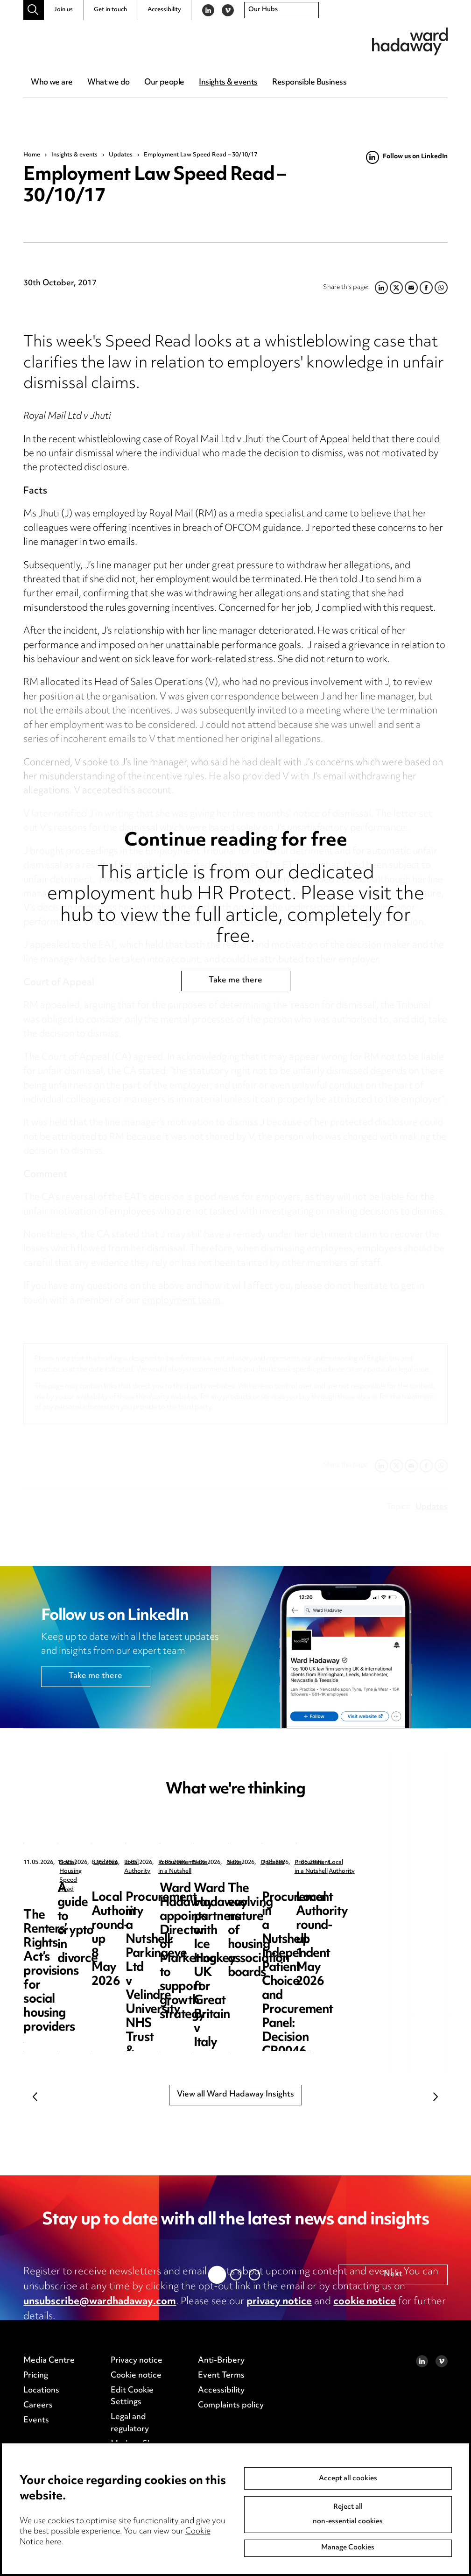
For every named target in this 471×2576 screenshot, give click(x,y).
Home (31, 155)
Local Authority (421, 1862)
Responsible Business (309, 83)
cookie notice (364, 2302)
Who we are (51, 83)
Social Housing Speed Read (96, 1862)
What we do (108, 83)
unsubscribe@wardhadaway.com (99, 2302)
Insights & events (228, 83)
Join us (63, 10)
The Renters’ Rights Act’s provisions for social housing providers (88, 1903)
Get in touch (110, 10)
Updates (121, 155)
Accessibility (164, 10)
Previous (35, 2096)
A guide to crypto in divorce (246, 1896)
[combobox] (281, 10)
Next (436, 2096)
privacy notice (279, 2302)
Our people (164, 83)
